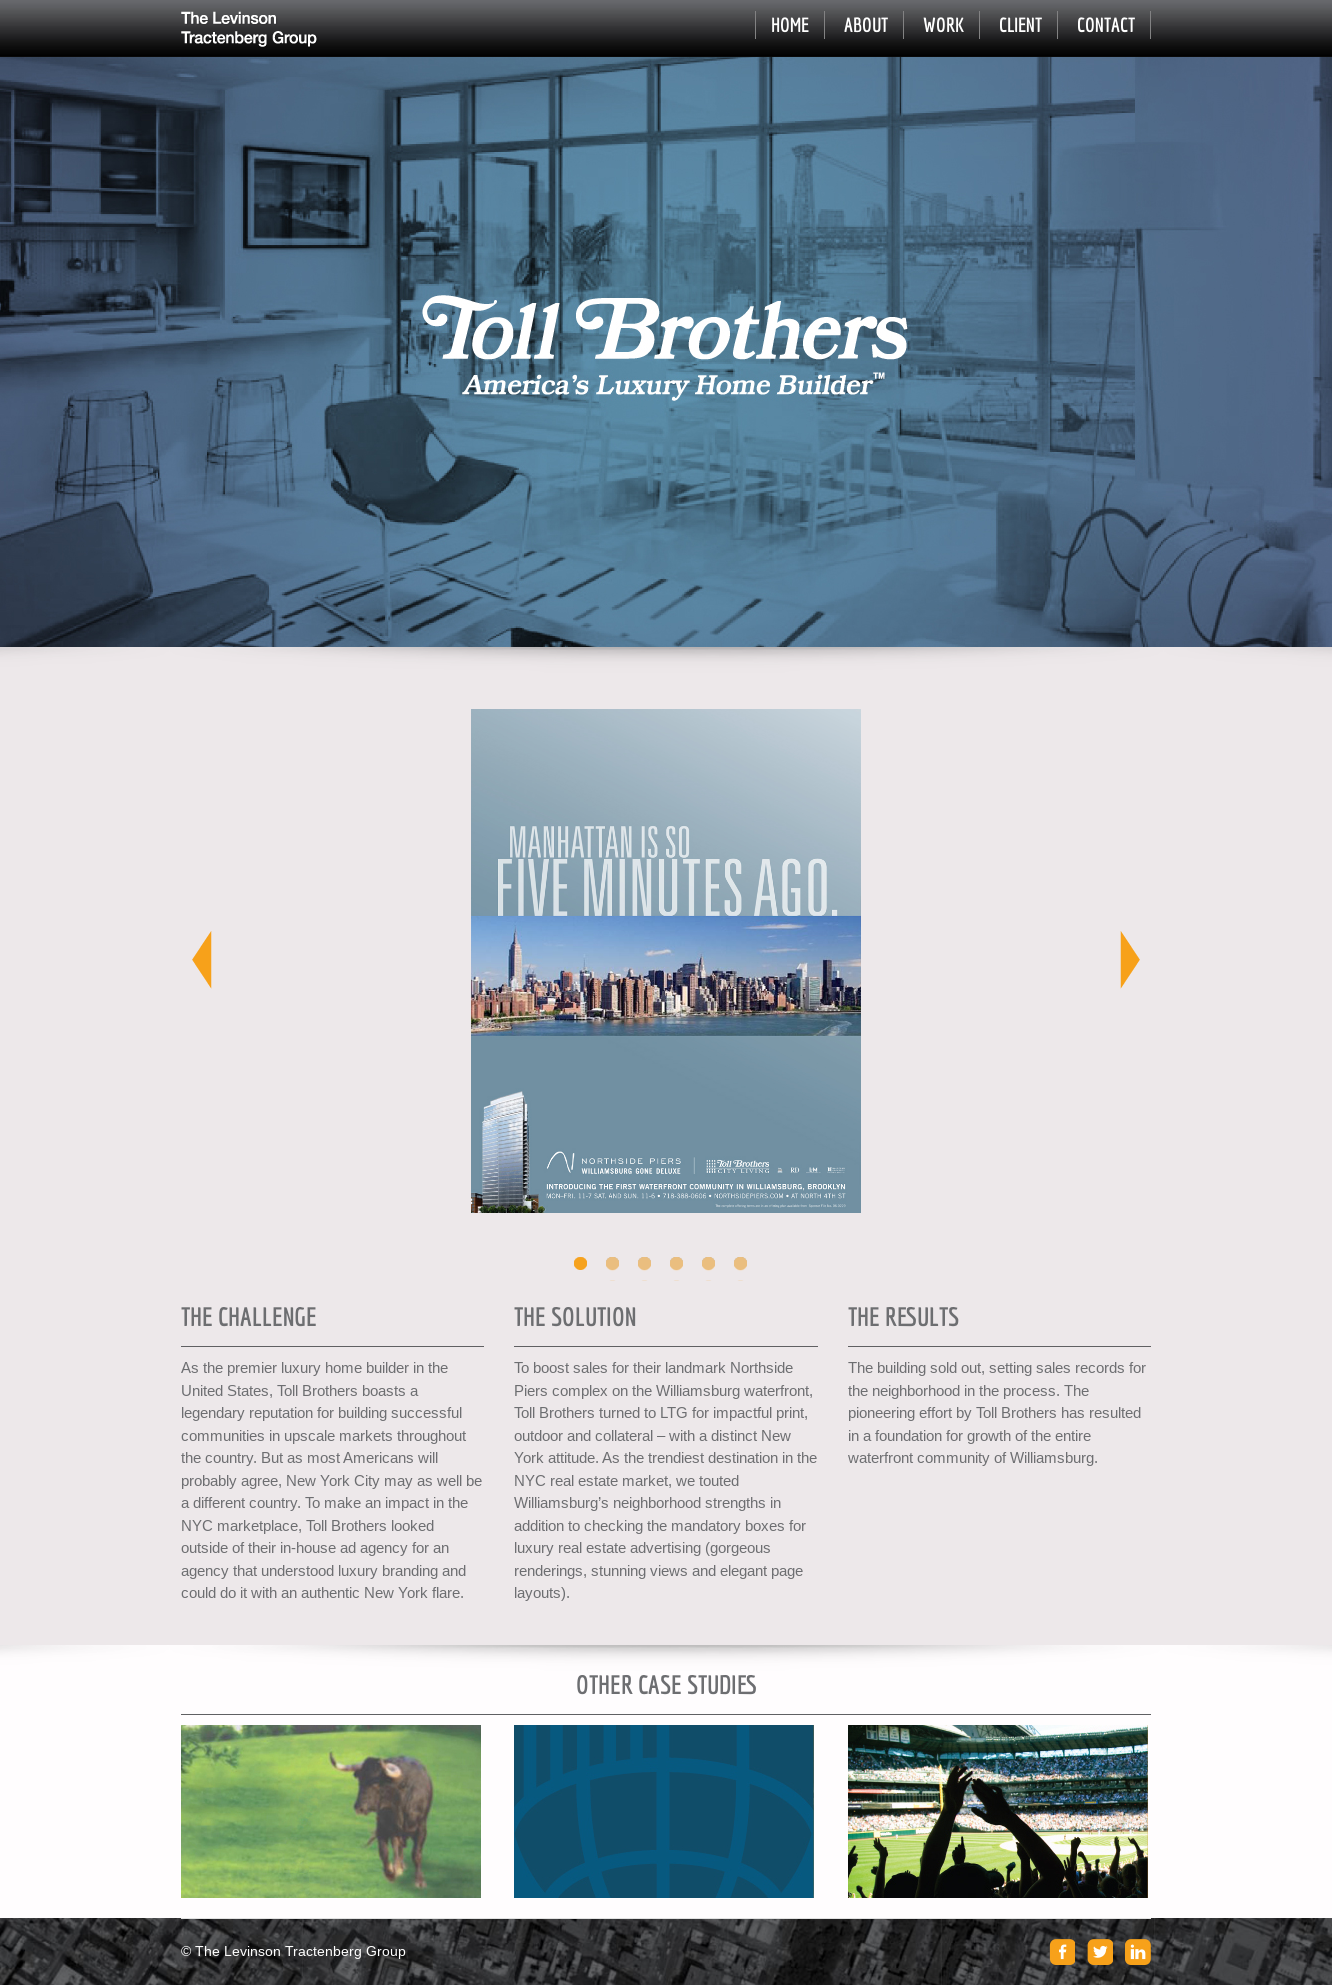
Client (1020, 24)
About (866, 24)
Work (943, 24)
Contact (1106, 24)
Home (790, 24)
